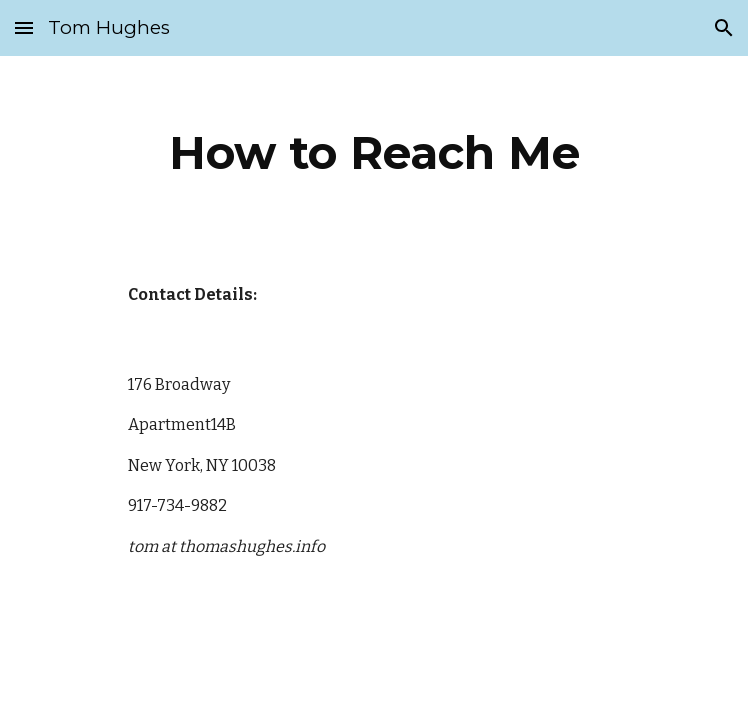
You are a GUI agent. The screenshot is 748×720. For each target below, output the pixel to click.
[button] (24, 27)
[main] (373, 153)
